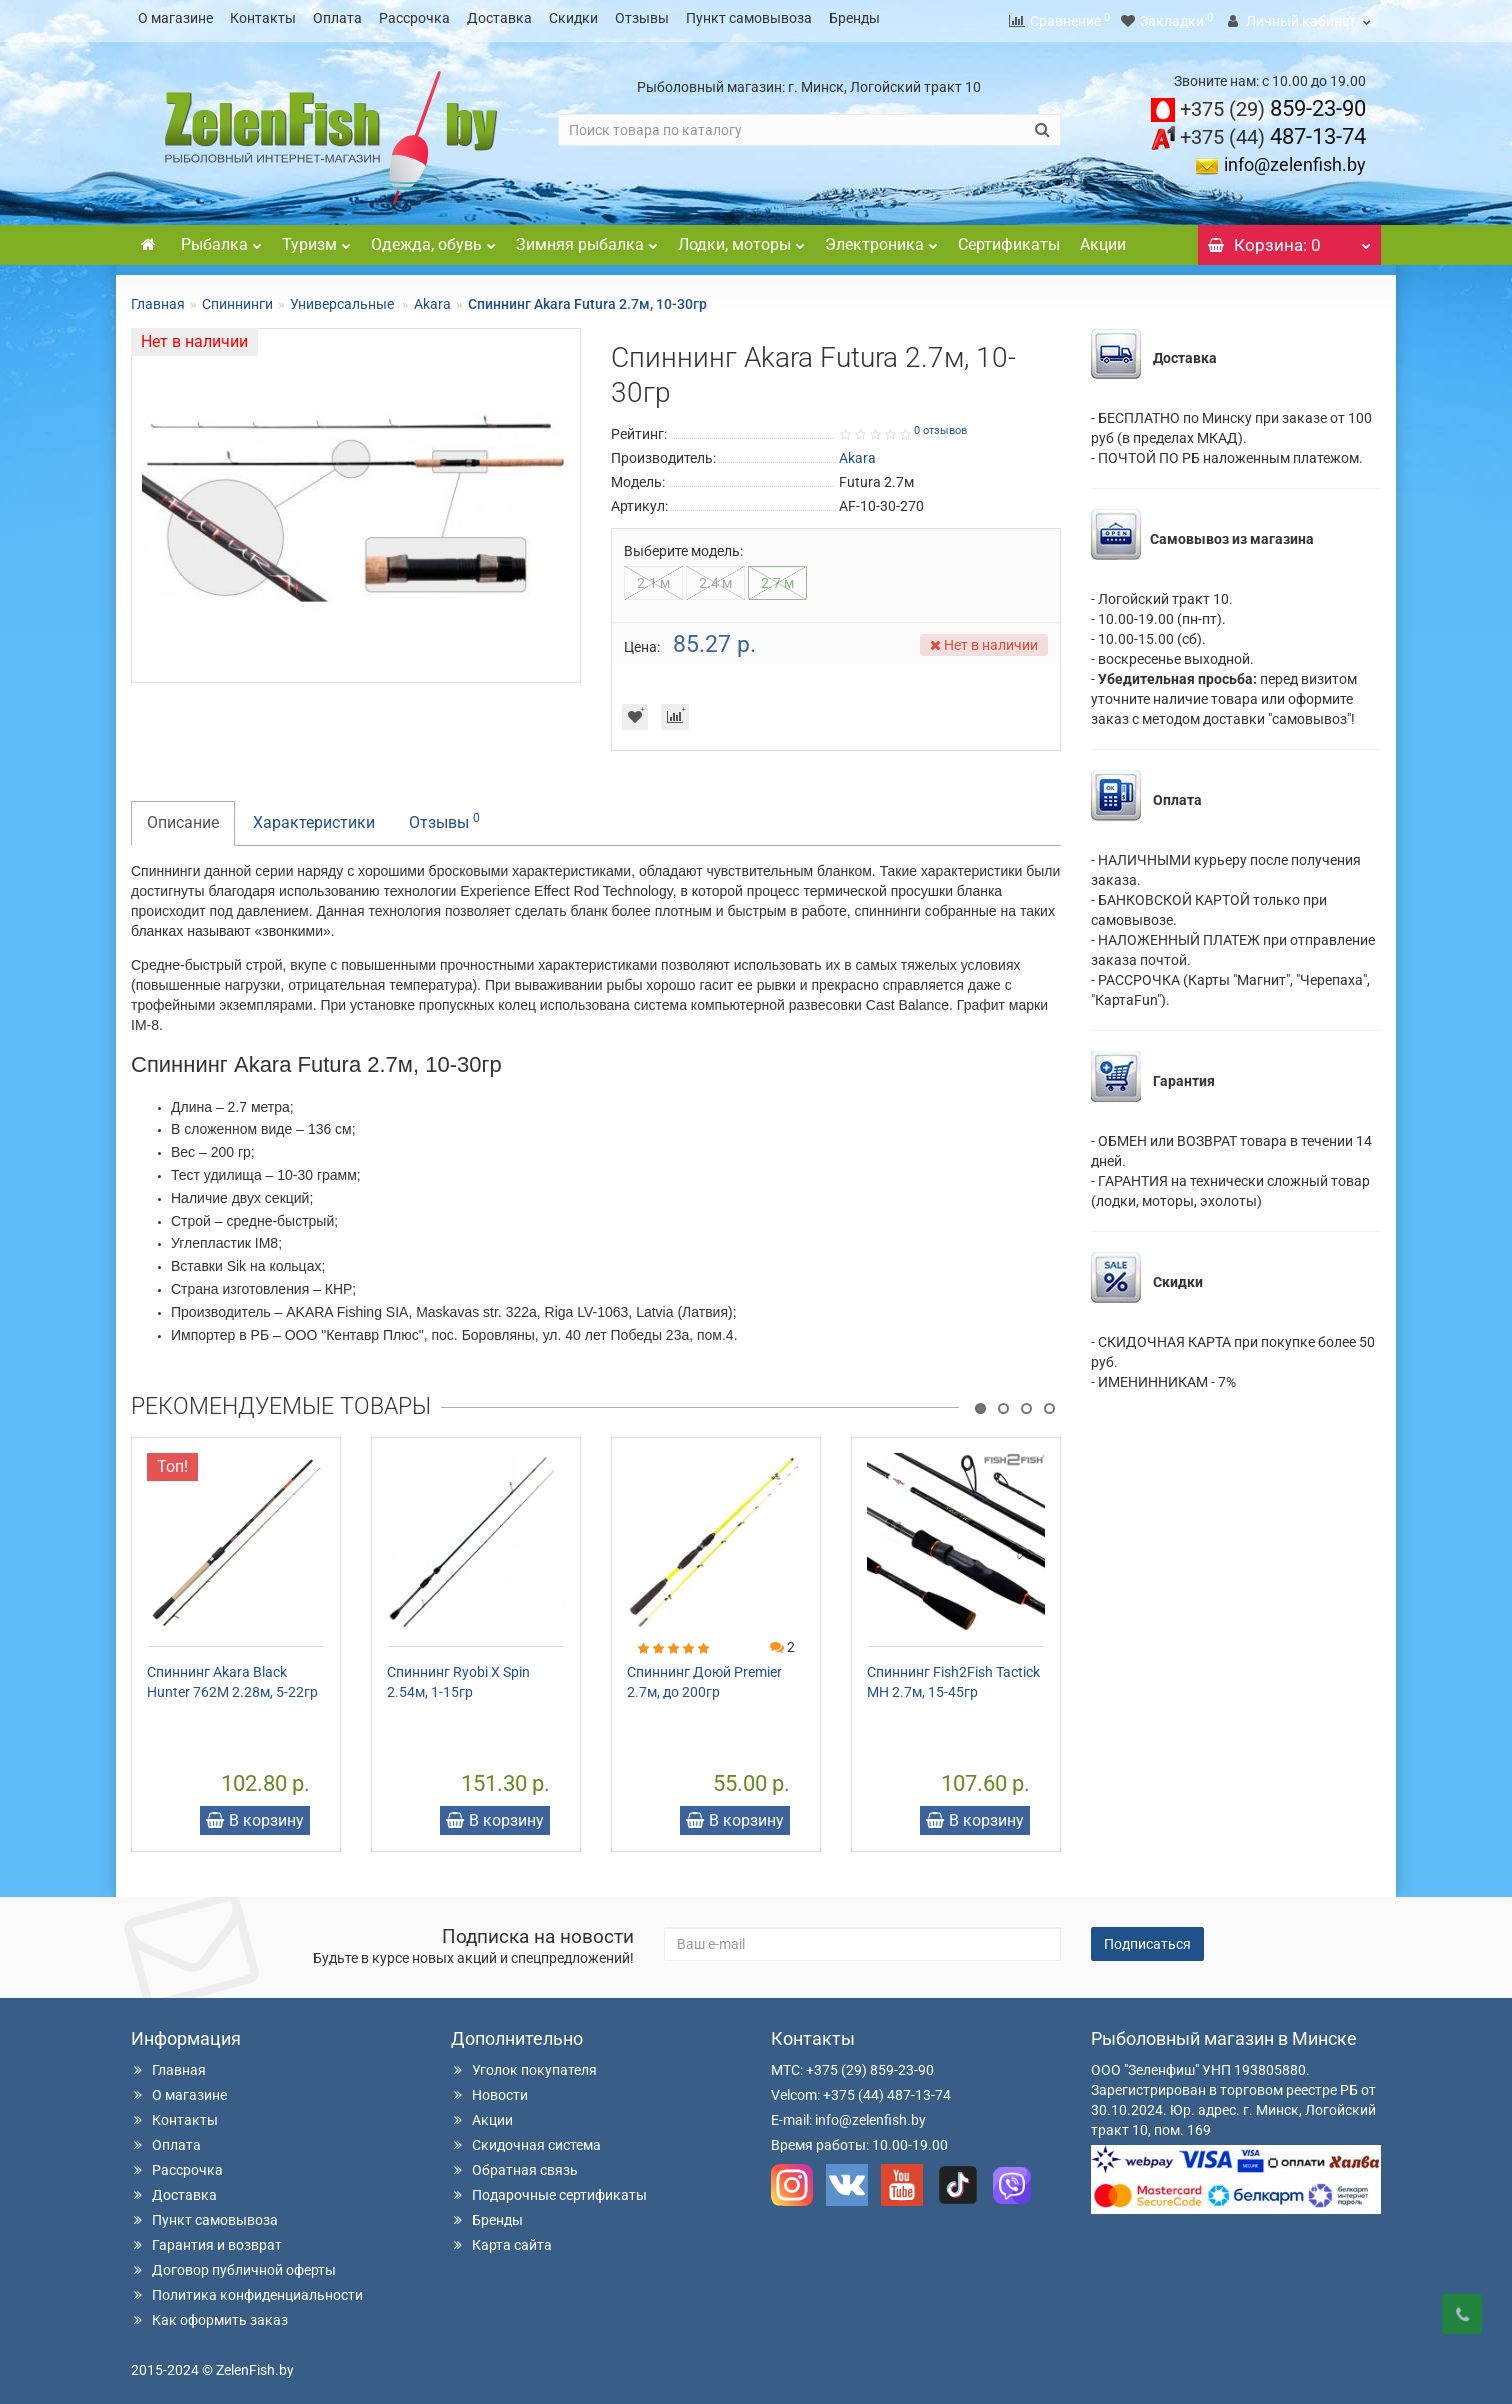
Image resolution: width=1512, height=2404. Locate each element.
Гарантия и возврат (206, 2239)
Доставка (499, 18)
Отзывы (642, 18)
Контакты (263, 18)
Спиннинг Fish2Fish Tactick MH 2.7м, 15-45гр (953, 1676)
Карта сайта (501, 2239)
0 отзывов (940, 424)
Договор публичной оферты (233, 2264)
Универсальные (343, 298)
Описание (183, 816)
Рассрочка (414, 18)
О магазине (175, 18)
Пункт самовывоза (749, 18)
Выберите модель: (683, 545)
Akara (432, 298)
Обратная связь (514, 2164)
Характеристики (314, 816)
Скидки (573, 18)
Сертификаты (1009, 238)
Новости (489, 2089)
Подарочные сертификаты (549, 2189)
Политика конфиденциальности (247, 2289)
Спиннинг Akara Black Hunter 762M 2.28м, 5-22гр (232, 1676)
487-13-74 (1273, 130)
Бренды (854, 18)
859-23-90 (1273, 102)
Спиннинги (237, 298)
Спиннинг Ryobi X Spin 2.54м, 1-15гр (458, 1676)
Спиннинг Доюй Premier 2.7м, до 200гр (704, 1676)
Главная (158, 298)
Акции (1103, 238)
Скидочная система (526, 2139)
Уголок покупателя (524, 2064)
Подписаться (1147, 1938)
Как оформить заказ (209, 2314)
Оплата (337, 18)
